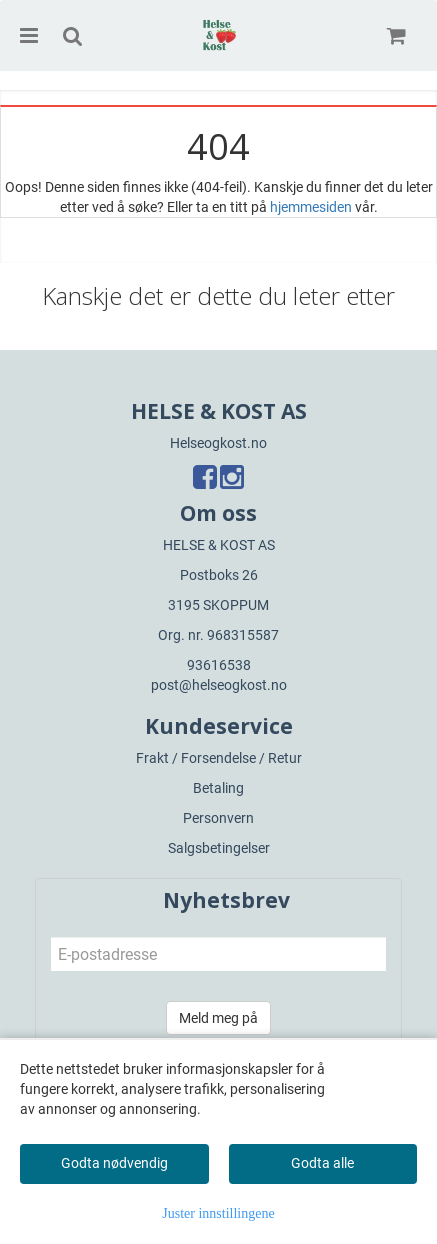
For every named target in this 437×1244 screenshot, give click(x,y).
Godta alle (322, 1163)
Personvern (218, 818)
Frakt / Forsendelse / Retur (219, 758)
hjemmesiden (311, 207)
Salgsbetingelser (219, 848)
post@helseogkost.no (219, 685)
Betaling (218, 788)
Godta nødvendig (114, 1163)
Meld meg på (218, 1018)
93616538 (219, 665)
